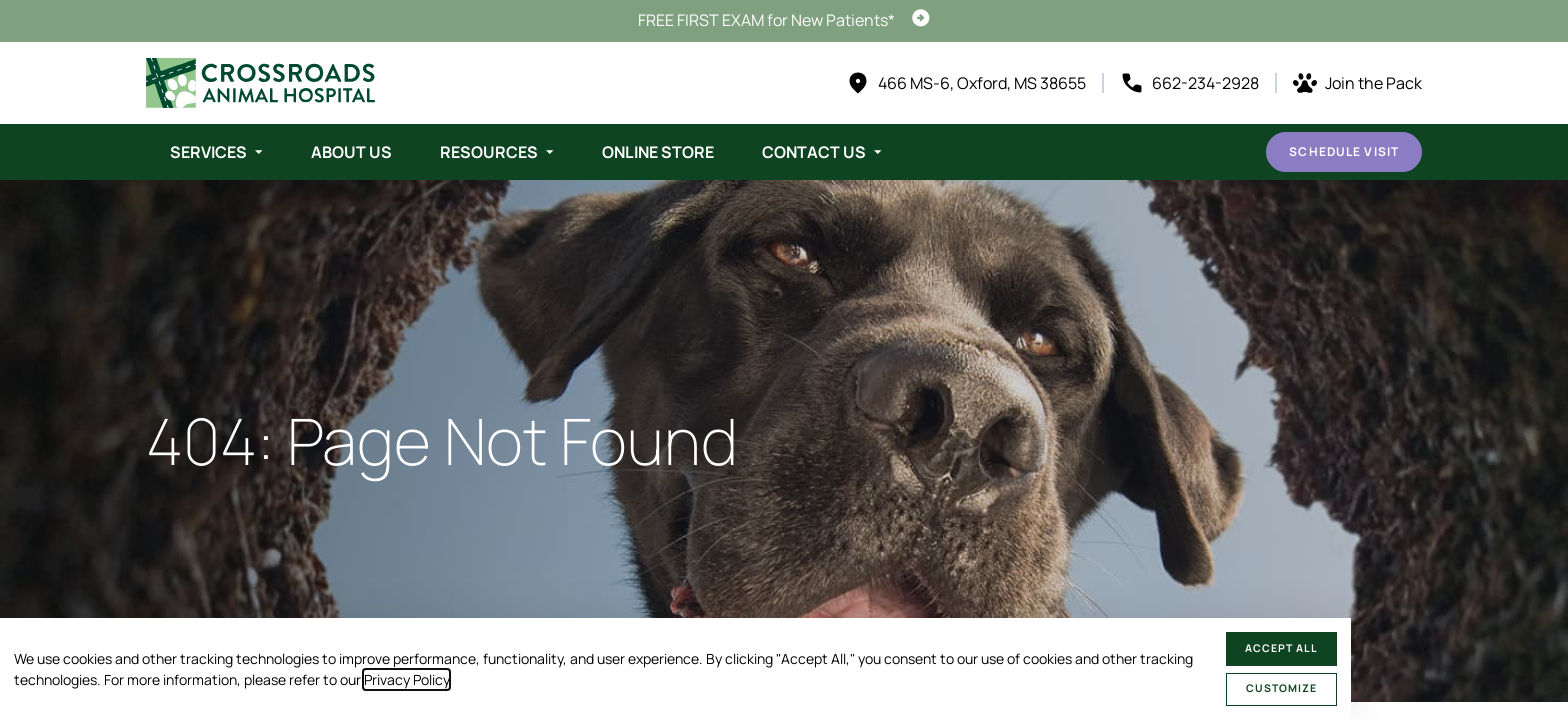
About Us (351, 152)
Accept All (1281, 648)
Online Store (658, 152)
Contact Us (814, 152)
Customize (1281, 688)
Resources (489, 152)
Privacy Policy (406, 679)
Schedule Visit (1344, 151)
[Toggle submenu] (259, 152)
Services (208, 152)
